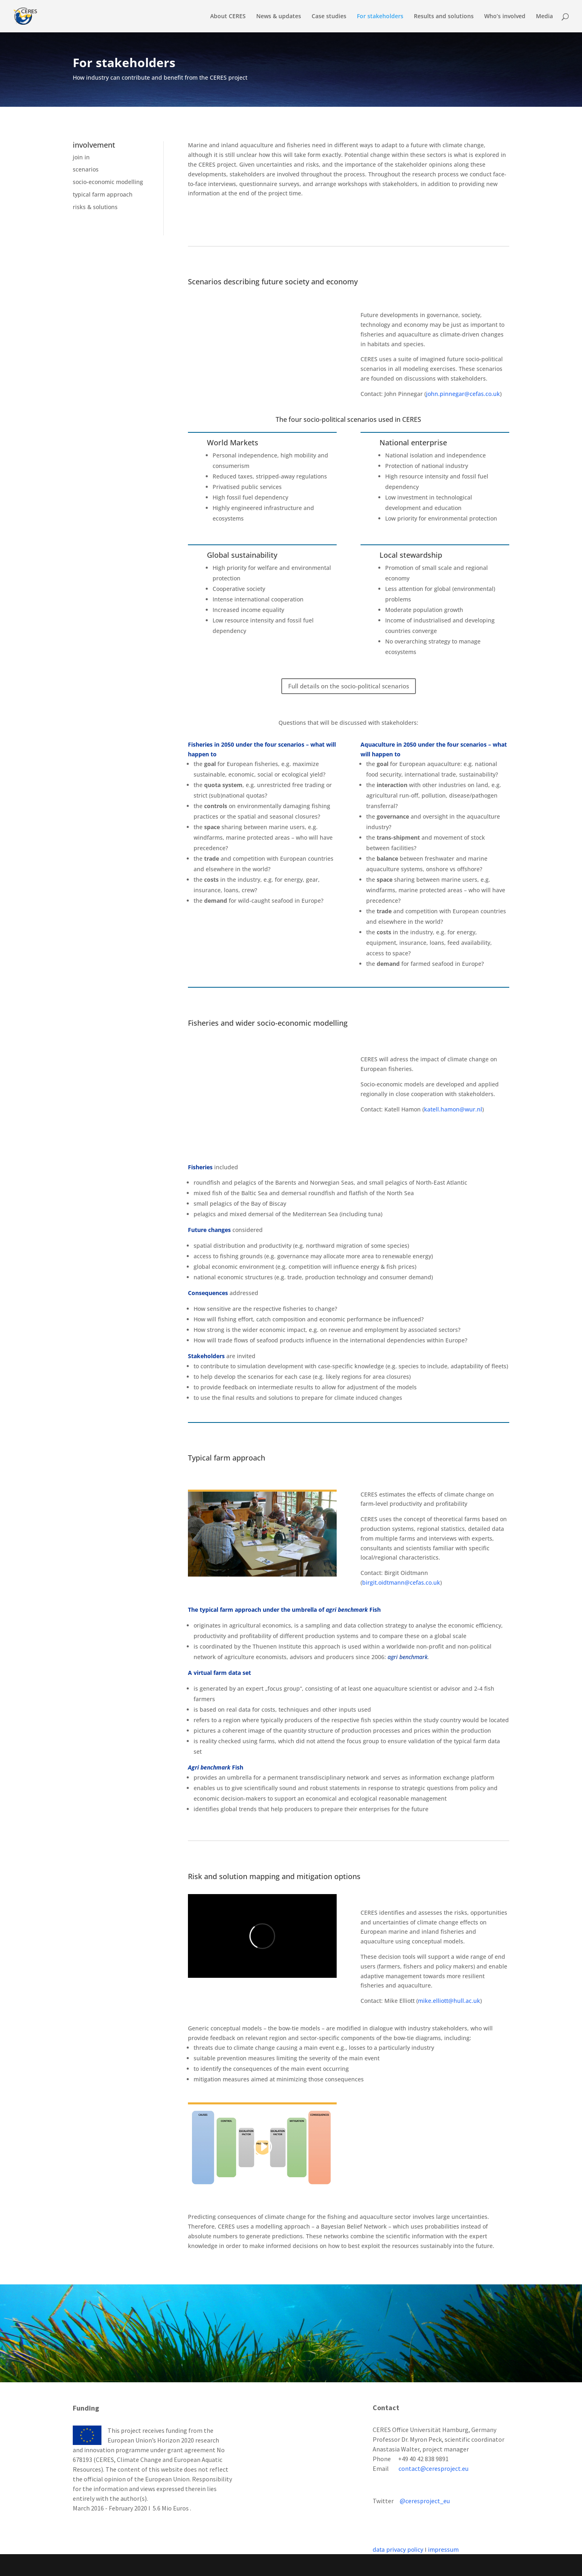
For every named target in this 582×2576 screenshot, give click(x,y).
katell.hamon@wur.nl (453, 1109)
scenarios (86, 169)
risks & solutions (95, 207)
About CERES (228, 16)
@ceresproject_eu (425, 2501)
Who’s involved (504, 16)
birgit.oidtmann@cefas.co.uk (401, 1582)
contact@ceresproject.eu (433, 2468)
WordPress (207, 2565)
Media (544, 16)
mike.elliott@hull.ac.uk (449, 2000)
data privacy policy (398, 2549)
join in (81, 157)
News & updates (278, 16)
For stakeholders (380, 16)
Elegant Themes (130, 2565)
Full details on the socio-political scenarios (348, 686)
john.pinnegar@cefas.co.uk (463, 394)
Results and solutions (444, 16)
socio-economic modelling (108, 182)
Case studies (329, 16)
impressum (443, 2549)
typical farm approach (103, 194)
